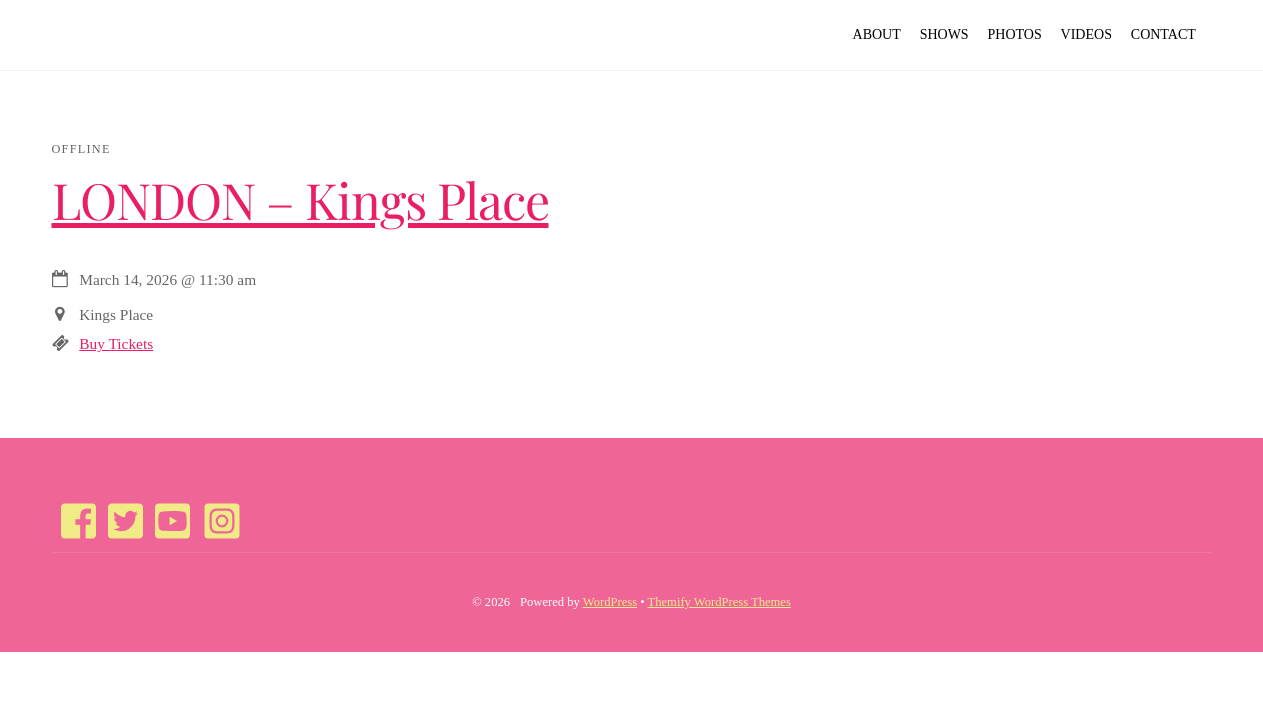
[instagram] (213, 511)
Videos (1086, 34)
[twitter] (119, 511)
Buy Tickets (116, 343)
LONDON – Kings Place (300, 199)
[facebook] (72, 511)
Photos (1015, 34)
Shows (944, 34)
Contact (1163, 34)
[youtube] (166, 511)
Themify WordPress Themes (719, 602)
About (877, 34)
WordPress (610, 602)
